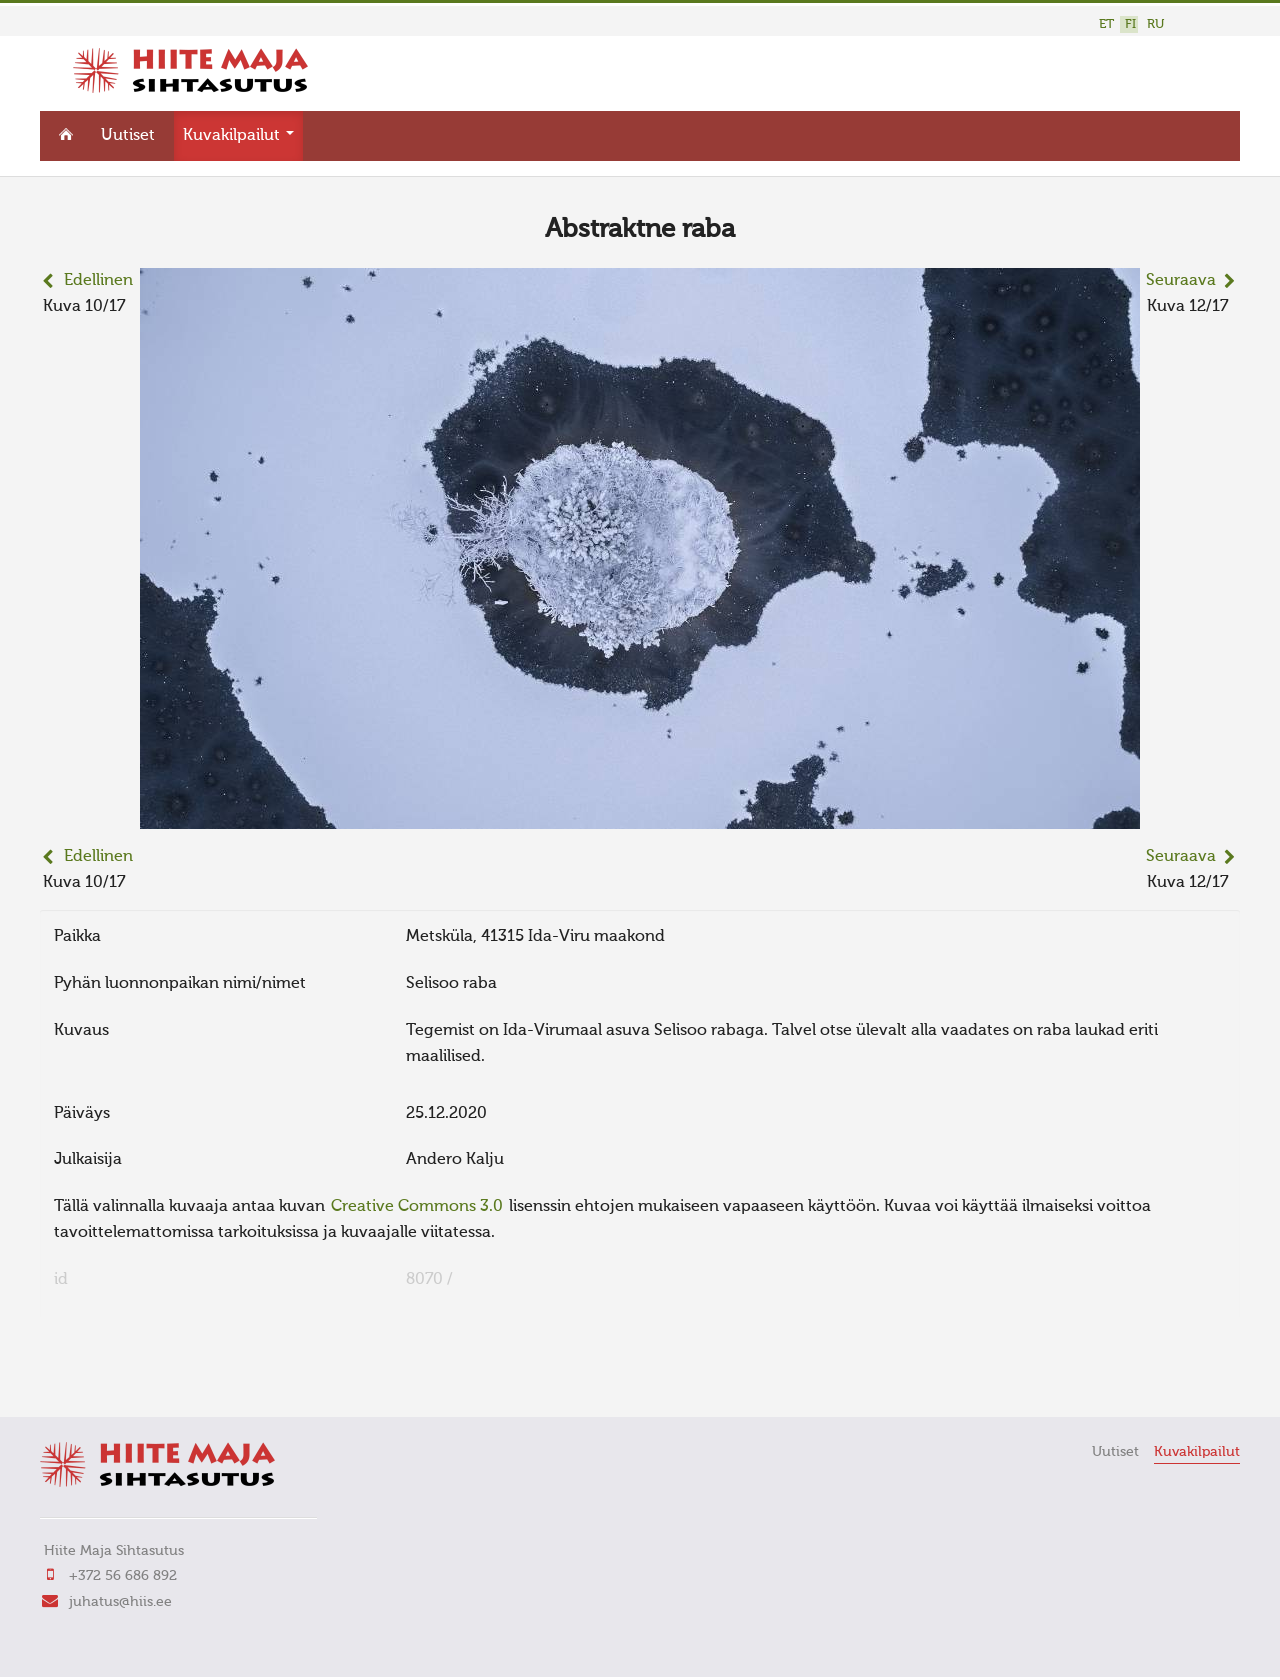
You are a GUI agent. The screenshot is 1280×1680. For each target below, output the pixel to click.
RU (1155, 24)
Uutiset (128, 136)
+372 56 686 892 (123, 1576)
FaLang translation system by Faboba (110, 1374)
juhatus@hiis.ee (120, 1602)
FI (1130, 24)
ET (1106, 24)
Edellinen (98, 281)
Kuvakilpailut (238, 136)
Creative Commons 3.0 (417, 1207)
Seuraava (1181, 281)
